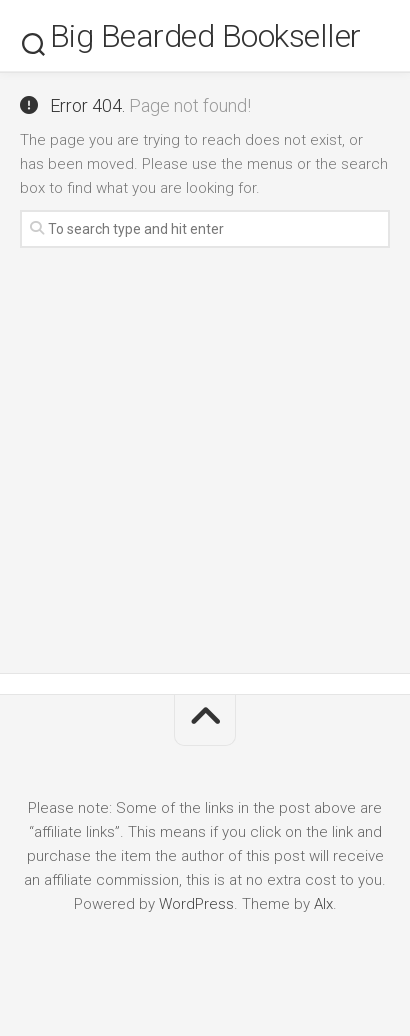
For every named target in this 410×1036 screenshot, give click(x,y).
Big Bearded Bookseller (205, 36)
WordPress (196, 904)
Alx (323, 904)
